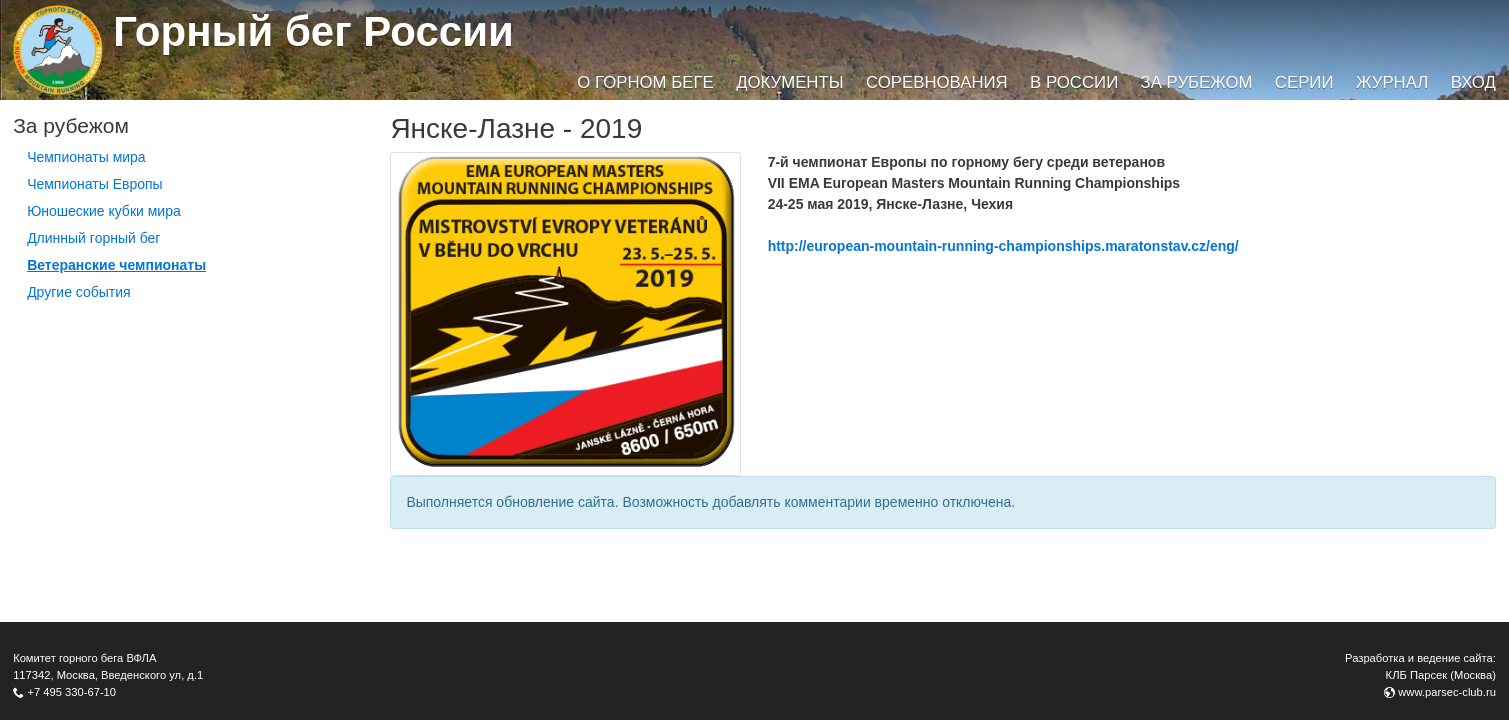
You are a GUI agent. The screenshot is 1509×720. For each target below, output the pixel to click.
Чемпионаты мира (86, 157)
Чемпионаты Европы (95, 184)
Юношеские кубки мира (104, 211)
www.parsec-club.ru (1447, 692)
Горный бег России (313, 31)
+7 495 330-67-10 (71, 692)
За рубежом (1197, 82)
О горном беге (645, 82)
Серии (1304, 82)
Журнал (1392, 82)
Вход (1473, 82)
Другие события (79, 292)
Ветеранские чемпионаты (116, 265)
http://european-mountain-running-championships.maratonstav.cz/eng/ (1003, 246)
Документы (789, 82)
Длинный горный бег (93, 238)
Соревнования (937, 82)
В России (1074, 82)
